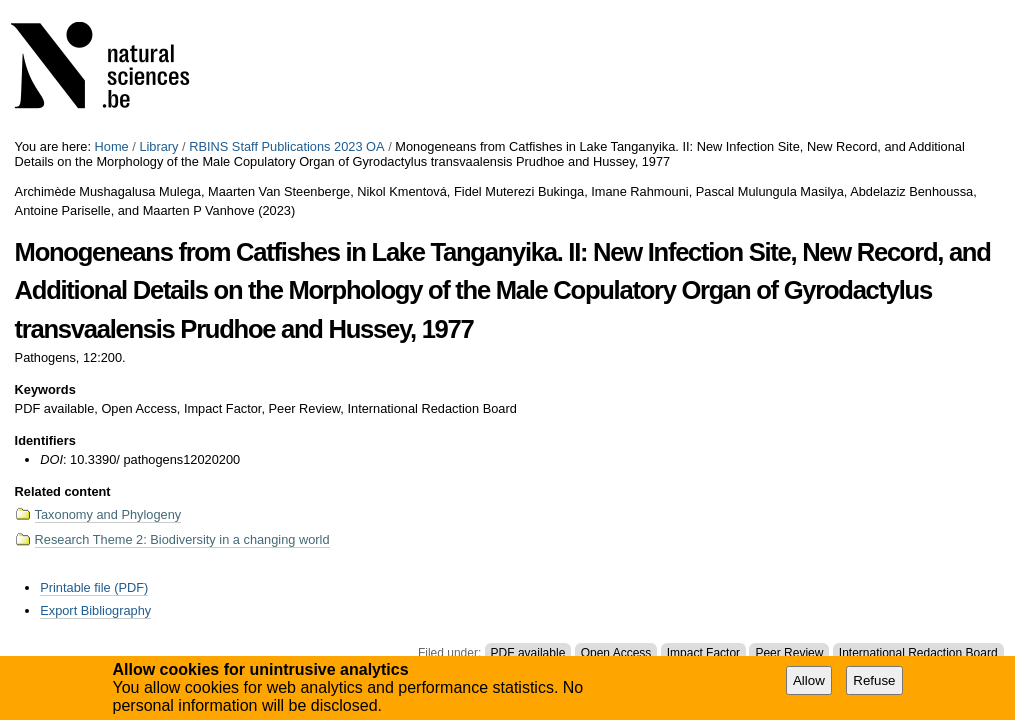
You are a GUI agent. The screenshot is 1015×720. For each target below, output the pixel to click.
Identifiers (45, 440)
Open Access (616, 653)
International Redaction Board (918, 653)
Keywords (45, 389)
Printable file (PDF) (94, 587)
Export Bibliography (95, 610)
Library (158, 146)
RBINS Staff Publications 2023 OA (286, 146)
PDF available (528, 653)
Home (112, 146)
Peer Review (789, 653)
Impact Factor (703, 653)
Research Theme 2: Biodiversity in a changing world (182, 539)
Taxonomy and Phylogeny (108, 514)
